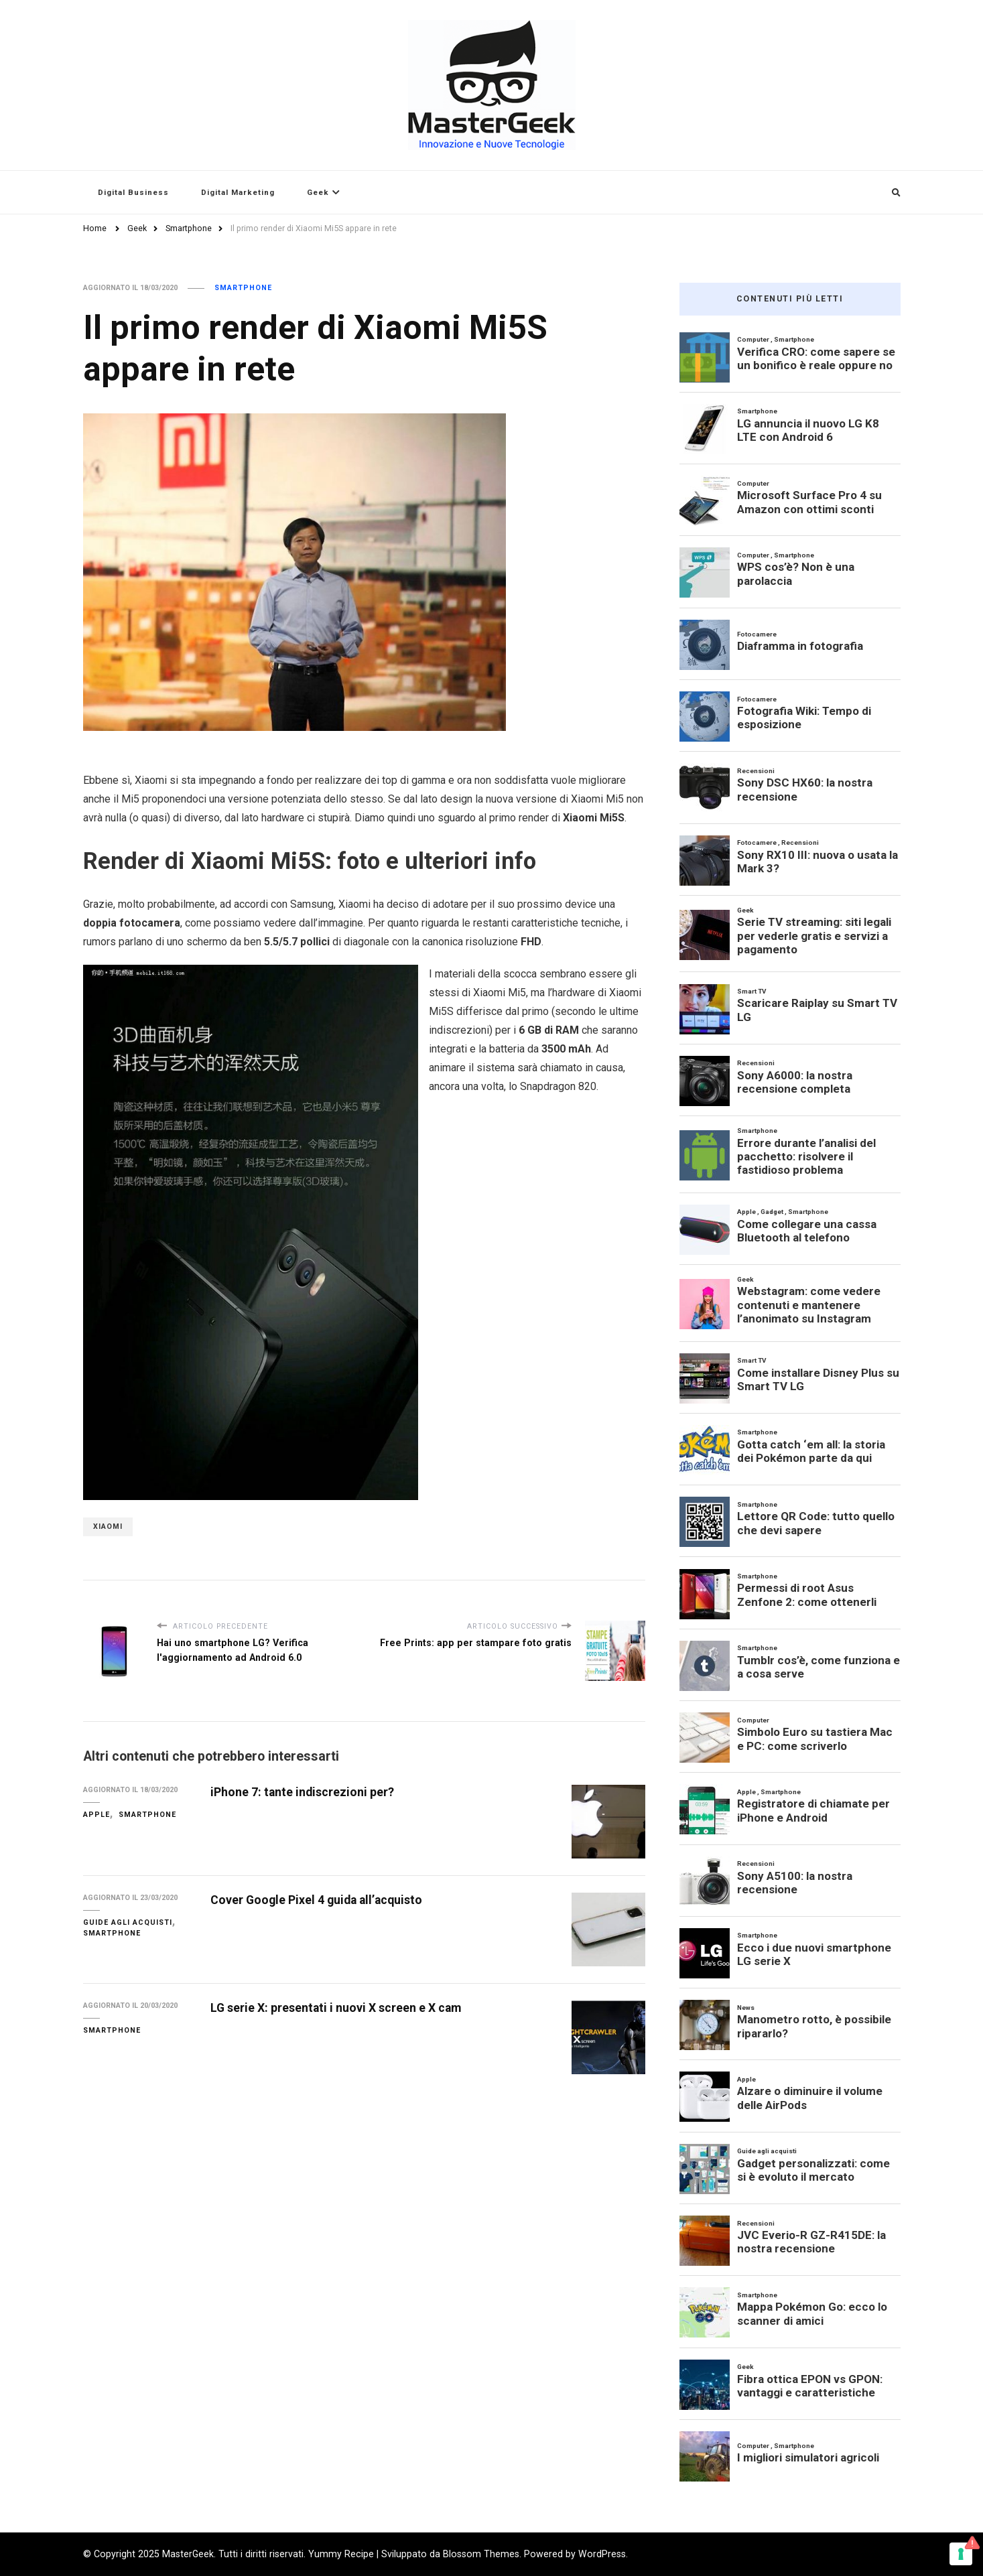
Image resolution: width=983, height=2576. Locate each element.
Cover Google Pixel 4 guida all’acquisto (316, 1900)
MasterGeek (188, 2554)
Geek (318, 192)
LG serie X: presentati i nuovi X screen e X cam (335, 2008)
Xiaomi (108, 1526)
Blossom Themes (481, 2554)
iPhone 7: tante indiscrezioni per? (302, 1792)
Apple (96, 1814)
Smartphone (243, 287)
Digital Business (133, 192)
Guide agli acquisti (127, 1922)
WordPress (602, 2554)
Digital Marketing (238, 192)
